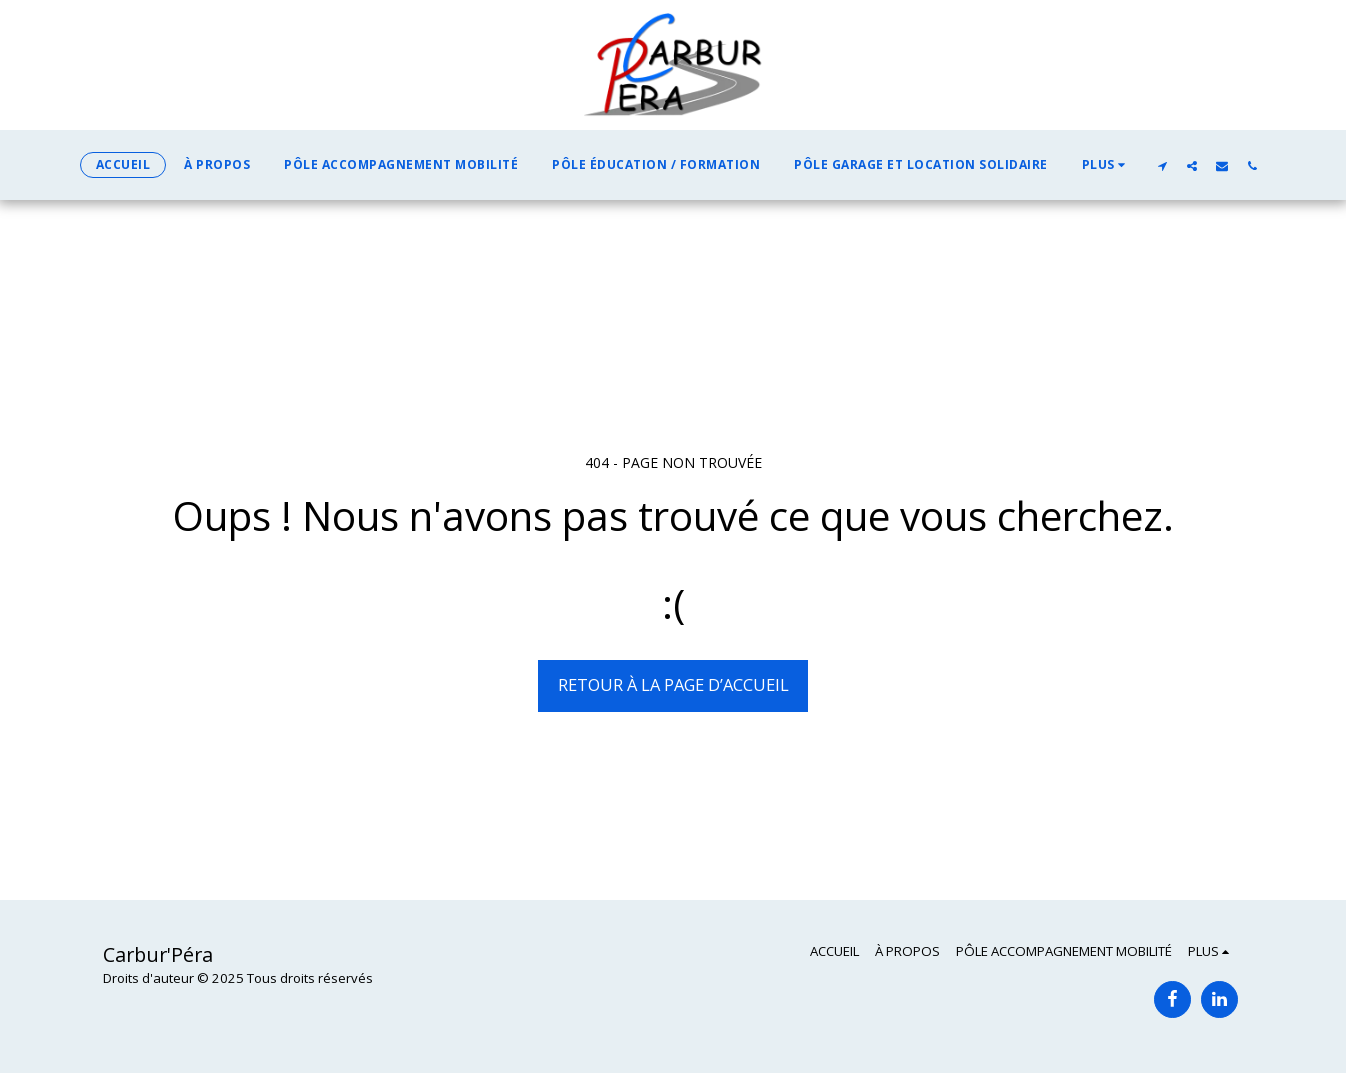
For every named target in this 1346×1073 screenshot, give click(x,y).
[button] (1162, 165)
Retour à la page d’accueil (673, 684)
